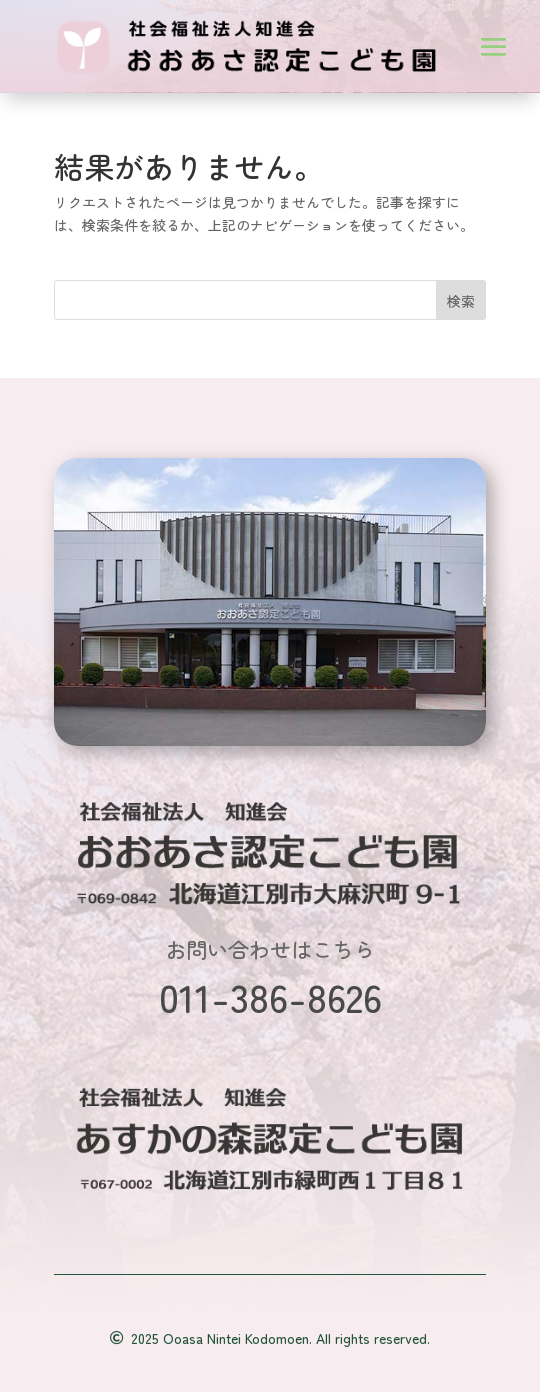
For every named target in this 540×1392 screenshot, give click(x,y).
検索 (461, 301)
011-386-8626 (270, 996)
